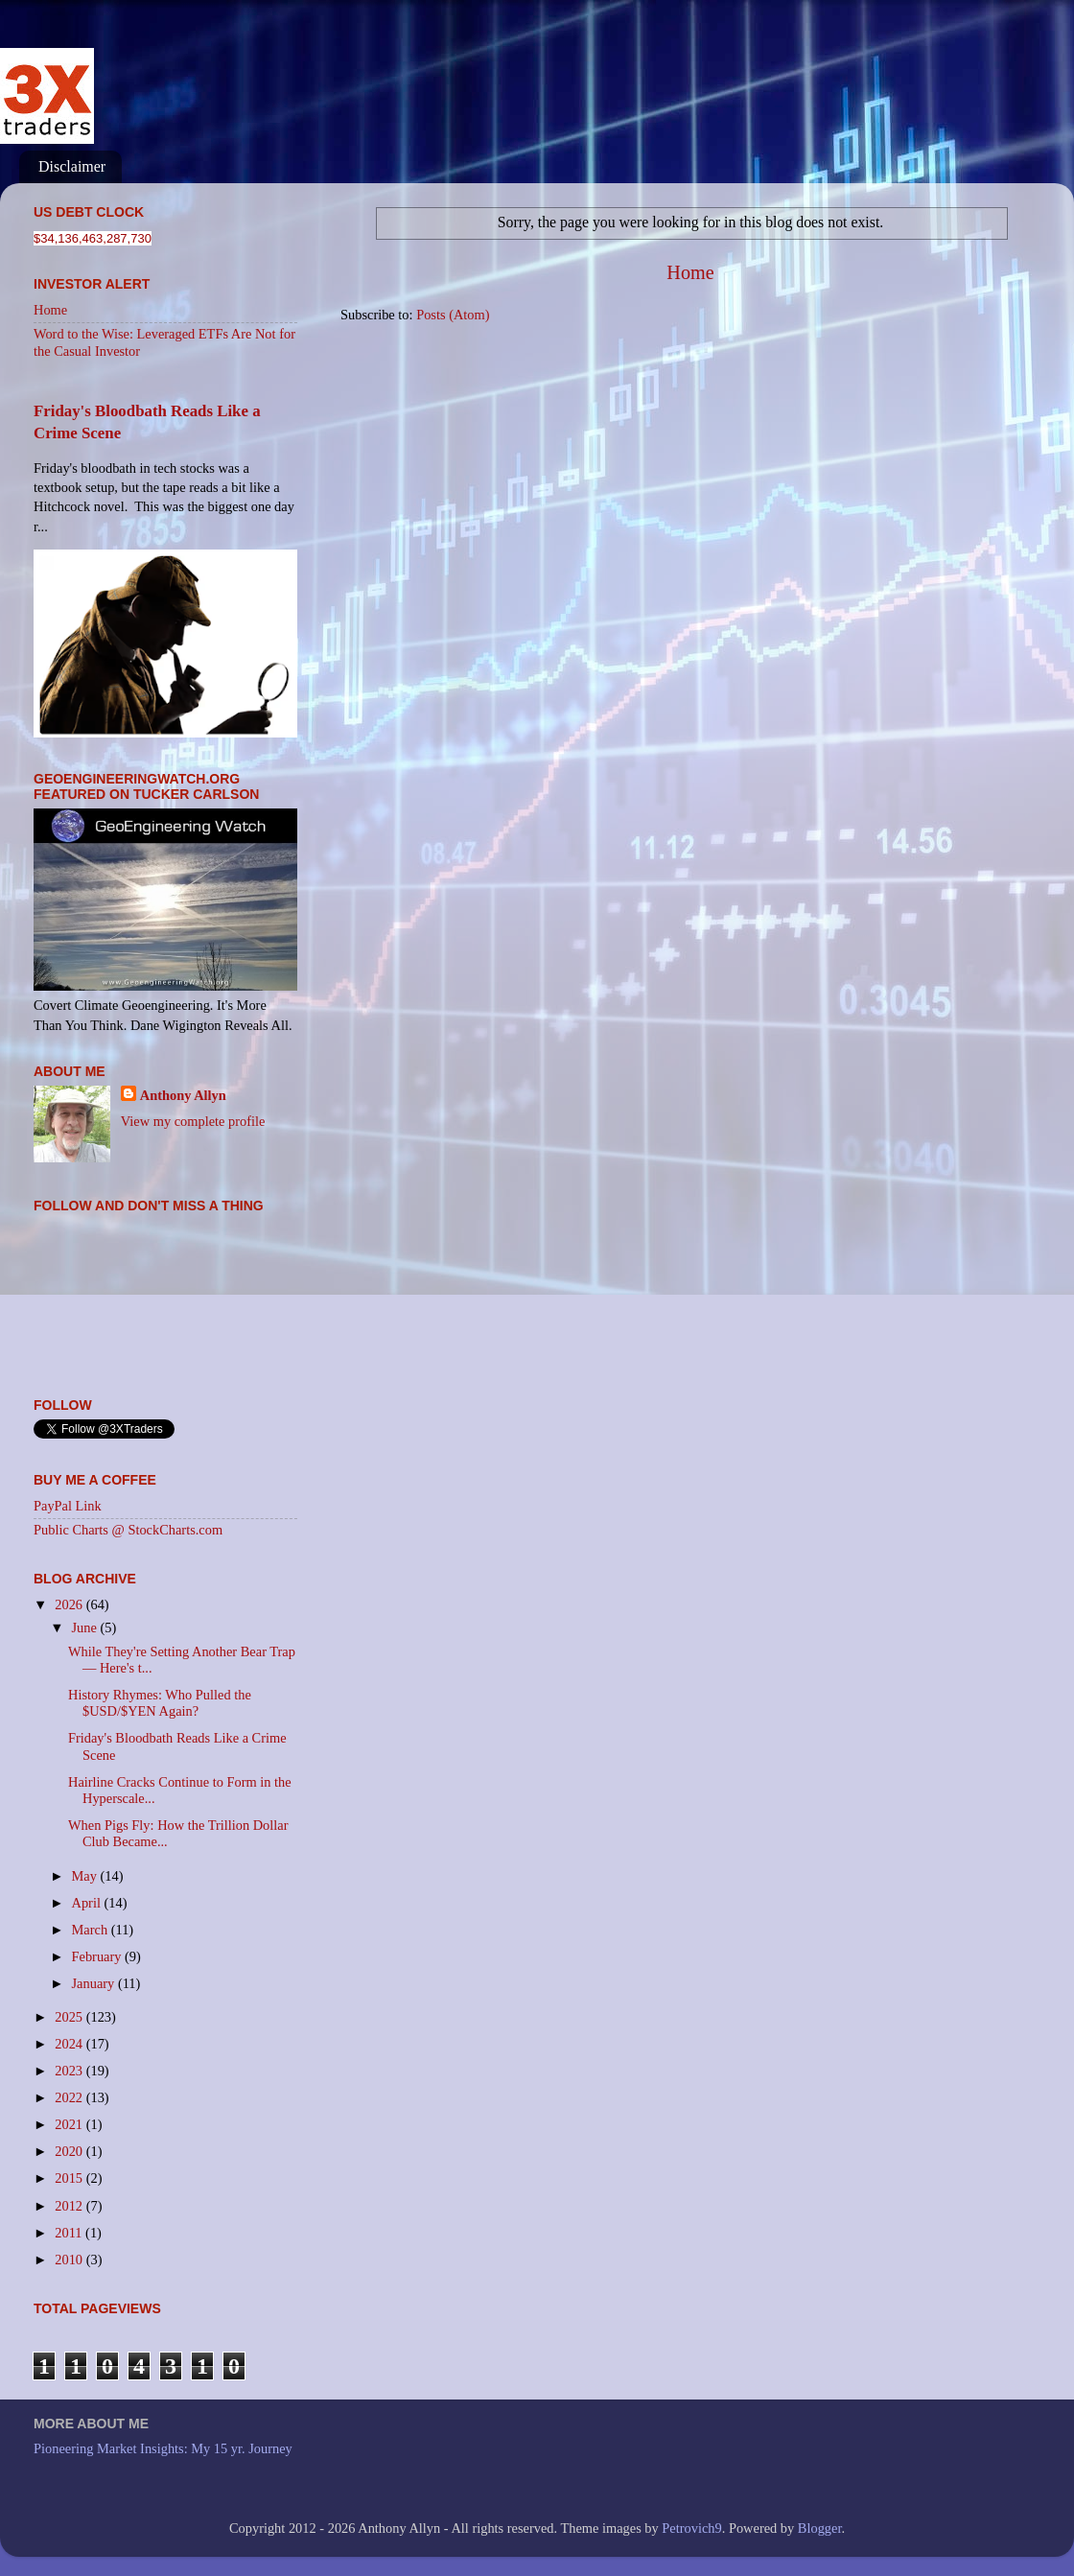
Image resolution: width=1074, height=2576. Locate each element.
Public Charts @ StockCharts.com (128, 1529)
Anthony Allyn (183, 1095)
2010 (70, 2259)
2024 (70, 2043)
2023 (70, 2070)
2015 (70, 2178)
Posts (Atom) (452, 314)
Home (689, 272)
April (88, 1902)
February (99, 1956)
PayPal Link (68, 1505)
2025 (70, 2017)
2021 (70, 2124)
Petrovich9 (691, 2528)
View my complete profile (193, 1121)
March (91, 1929)
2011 (70, 2232)
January (95, 1983)
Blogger (820, 2528)
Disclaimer (71, 166)
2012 (70, 2205)
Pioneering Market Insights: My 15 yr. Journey (163, 2448)
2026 (70, 1604)
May (86, 1876)
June (86, 1627)
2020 (70, 2151)
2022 (70, 2097)
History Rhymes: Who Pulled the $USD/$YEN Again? (159, 1703)
